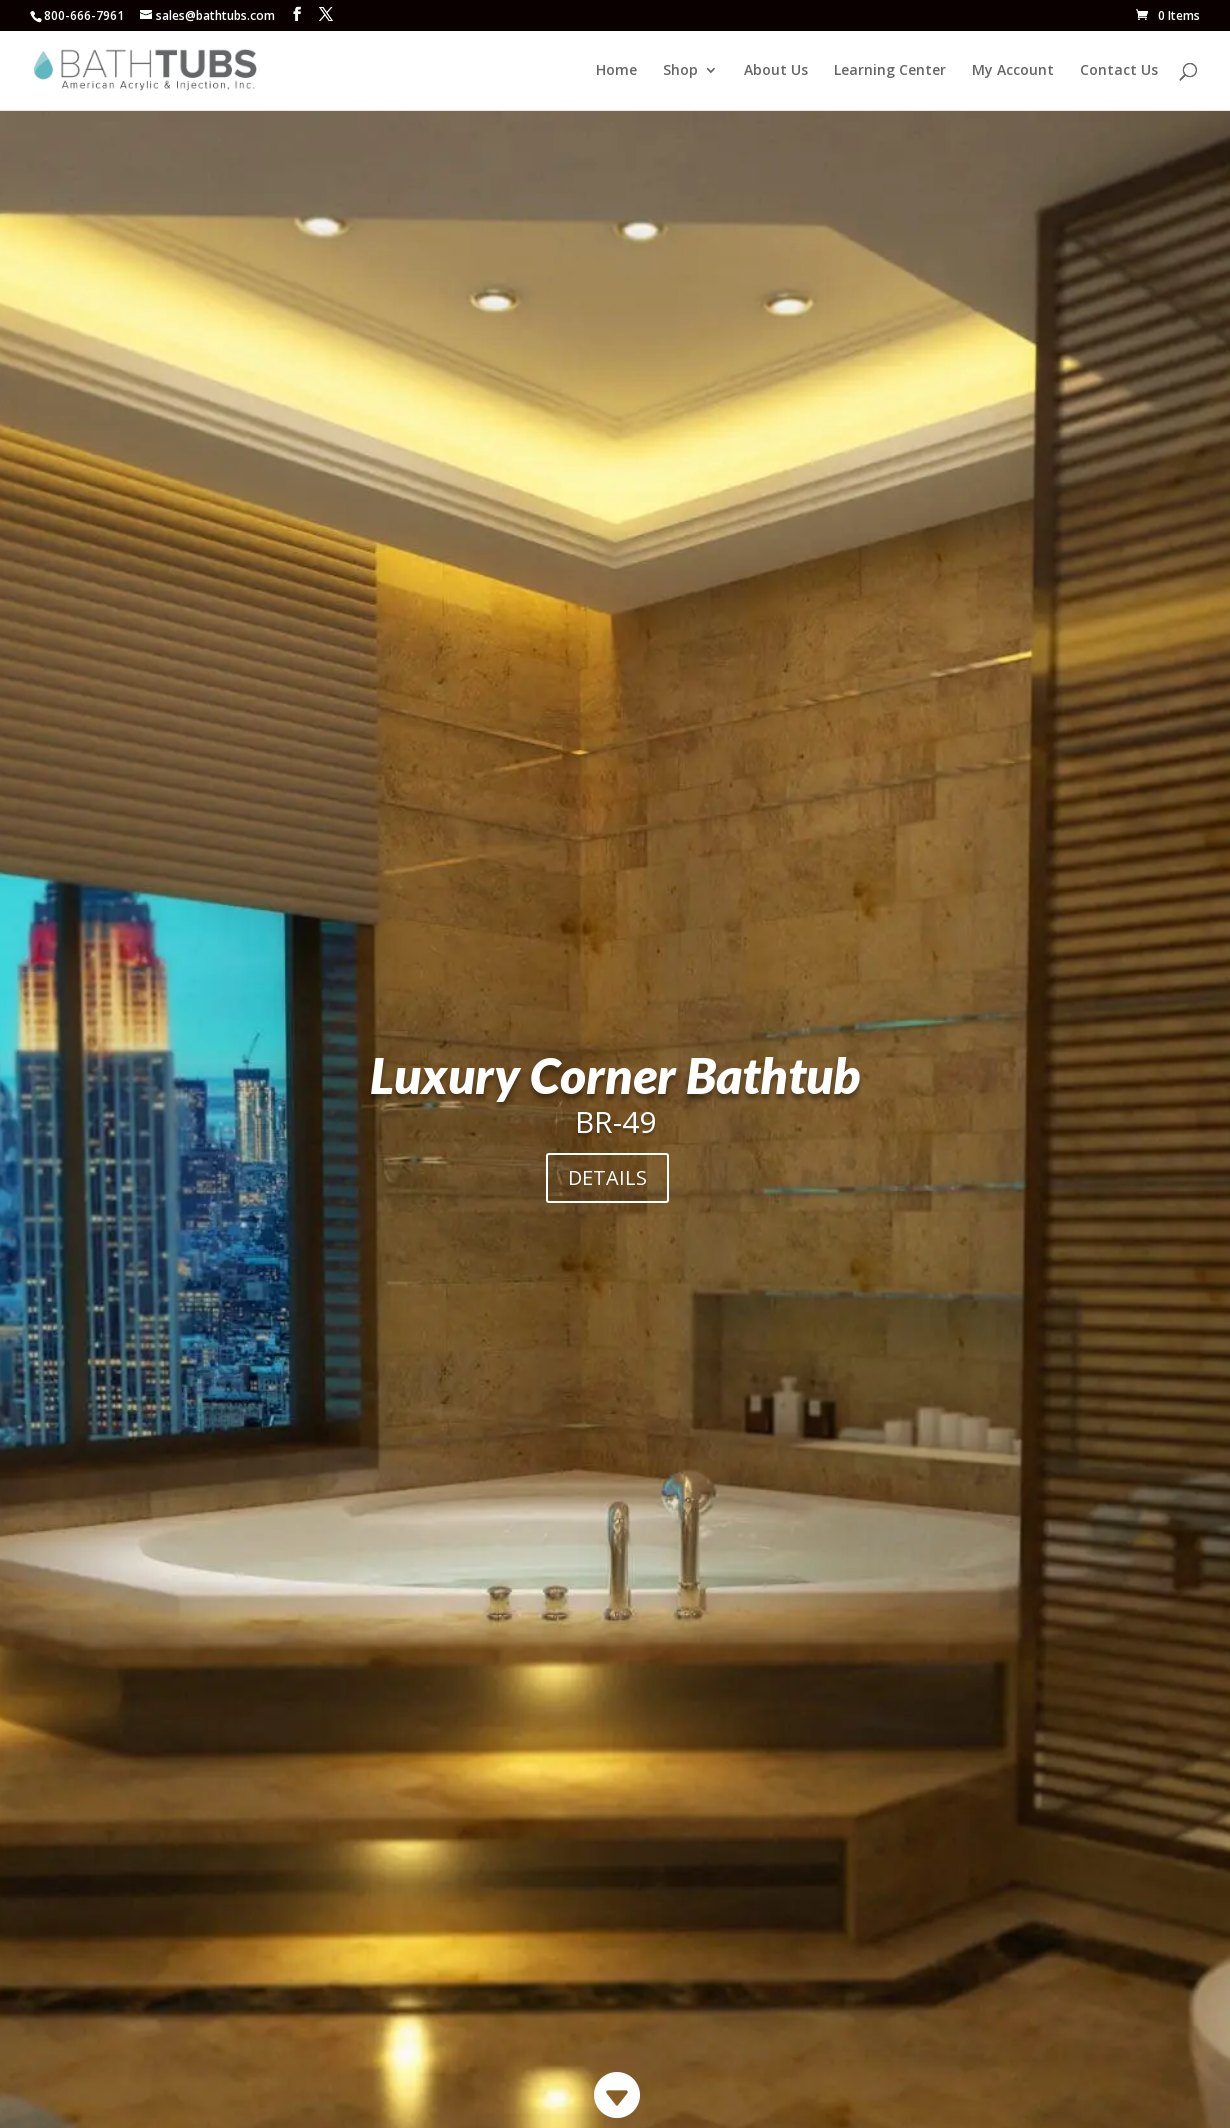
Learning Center (890, 71)
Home (616, 71)
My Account (1013, 71)
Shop (680, 71)
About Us (776, 71)
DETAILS (607, 1177)
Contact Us (1119, 71)
